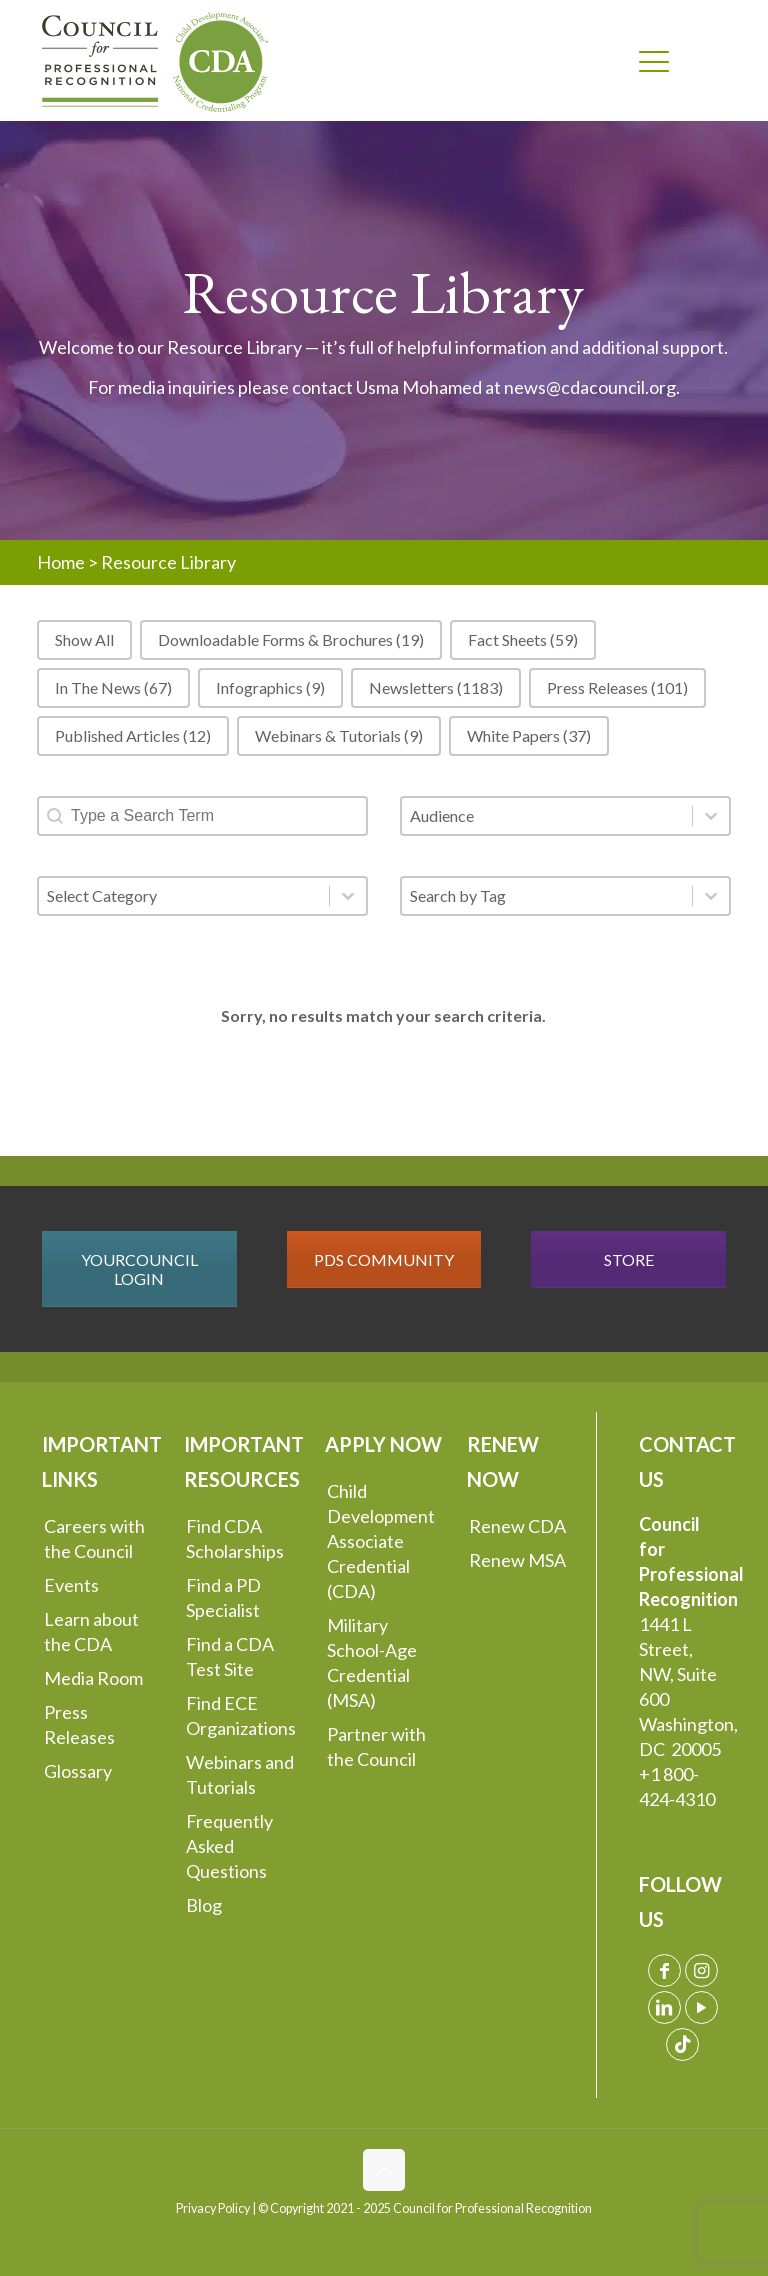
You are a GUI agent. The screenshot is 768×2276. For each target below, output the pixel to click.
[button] (84, 640)
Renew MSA (517, 1560)
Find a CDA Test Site (230, 1656)
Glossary (78, 1771)
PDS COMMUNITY (384, 1259)
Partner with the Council (376, 1746)
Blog (204, 1905)
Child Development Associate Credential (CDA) (381, 1541)
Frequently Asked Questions (229, 1846)
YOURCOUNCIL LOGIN (139, 1269)
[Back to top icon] (384, 2170)
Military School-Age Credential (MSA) (372, 1662)
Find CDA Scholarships (235, 1538)
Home (61, 562)
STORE (629, 1259)
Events (71, 1585)
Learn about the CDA (91, 1631)
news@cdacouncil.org (590, 387)
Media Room (93, 1678)
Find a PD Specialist (223, 1597)
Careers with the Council (94, 1538)
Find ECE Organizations (241, 1715)
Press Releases (79, 1724)
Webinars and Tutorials (240, 1774)
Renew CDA (517, 1526)
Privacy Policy (213, 2208)
